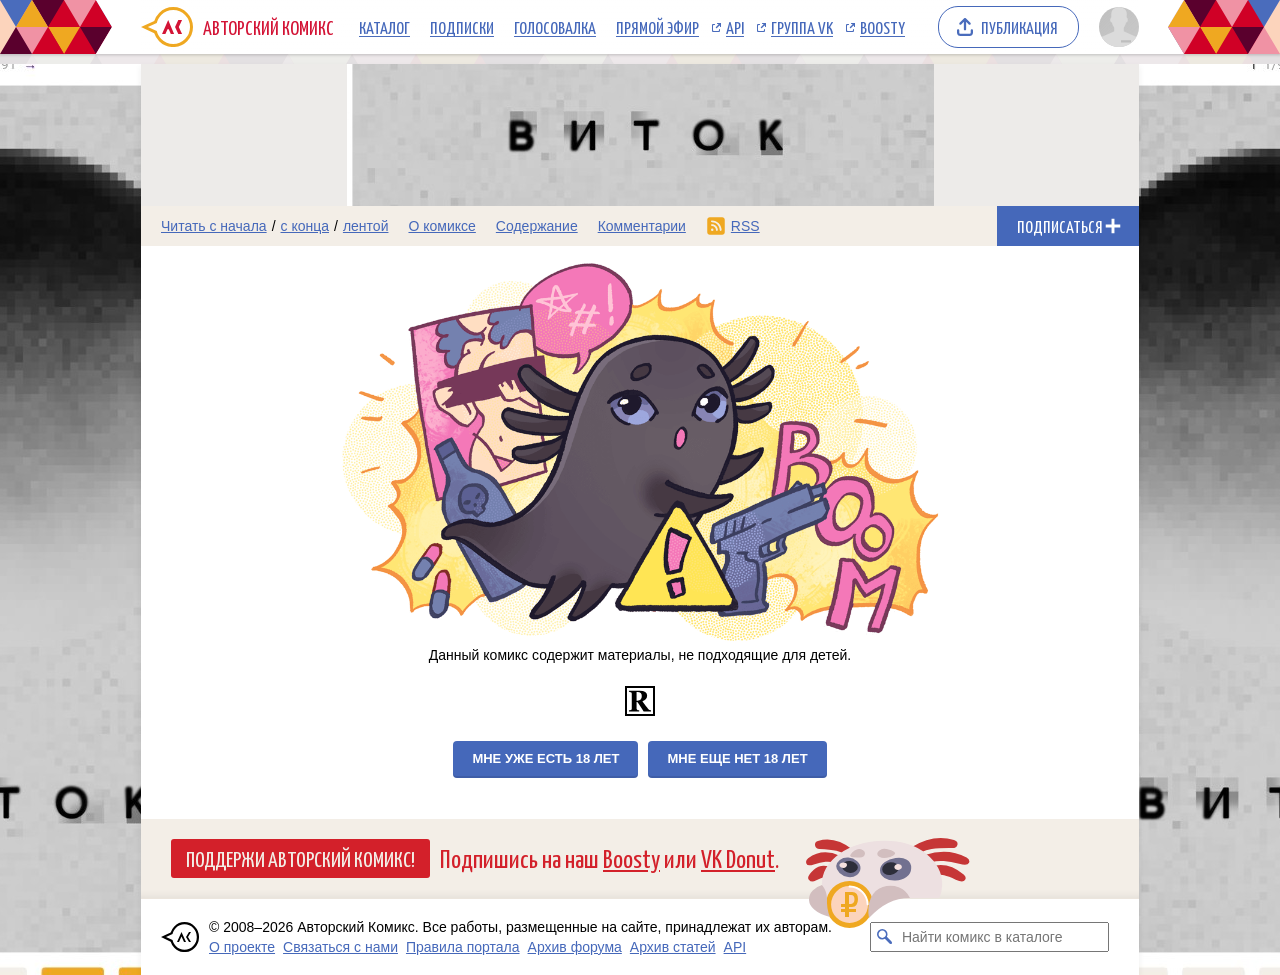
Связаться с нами (340, 947)
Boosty (882, 27)
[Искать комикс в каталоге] (885, 937)
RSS (745, 226)
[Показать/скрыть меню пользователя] (1115, 27)
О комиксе (441, 226)
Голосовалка (555, 27)
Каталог (384, 27)
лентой (366, 226)
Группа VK (802, 27)
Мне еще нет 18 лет (737, 758)
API (735, 27)
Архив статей (673, 947)
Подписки (462, 27)
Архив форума (575, 947)
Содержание (537, 226)
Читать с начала (214, 226)
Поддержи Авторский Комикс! (300, 858)
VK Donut (738, 857)
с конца (305, 226)
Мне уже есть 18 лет (545, 758)
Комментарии (642, 226)
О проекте (242, 947)
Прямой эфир (657, 27)
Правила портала (463, 947)
